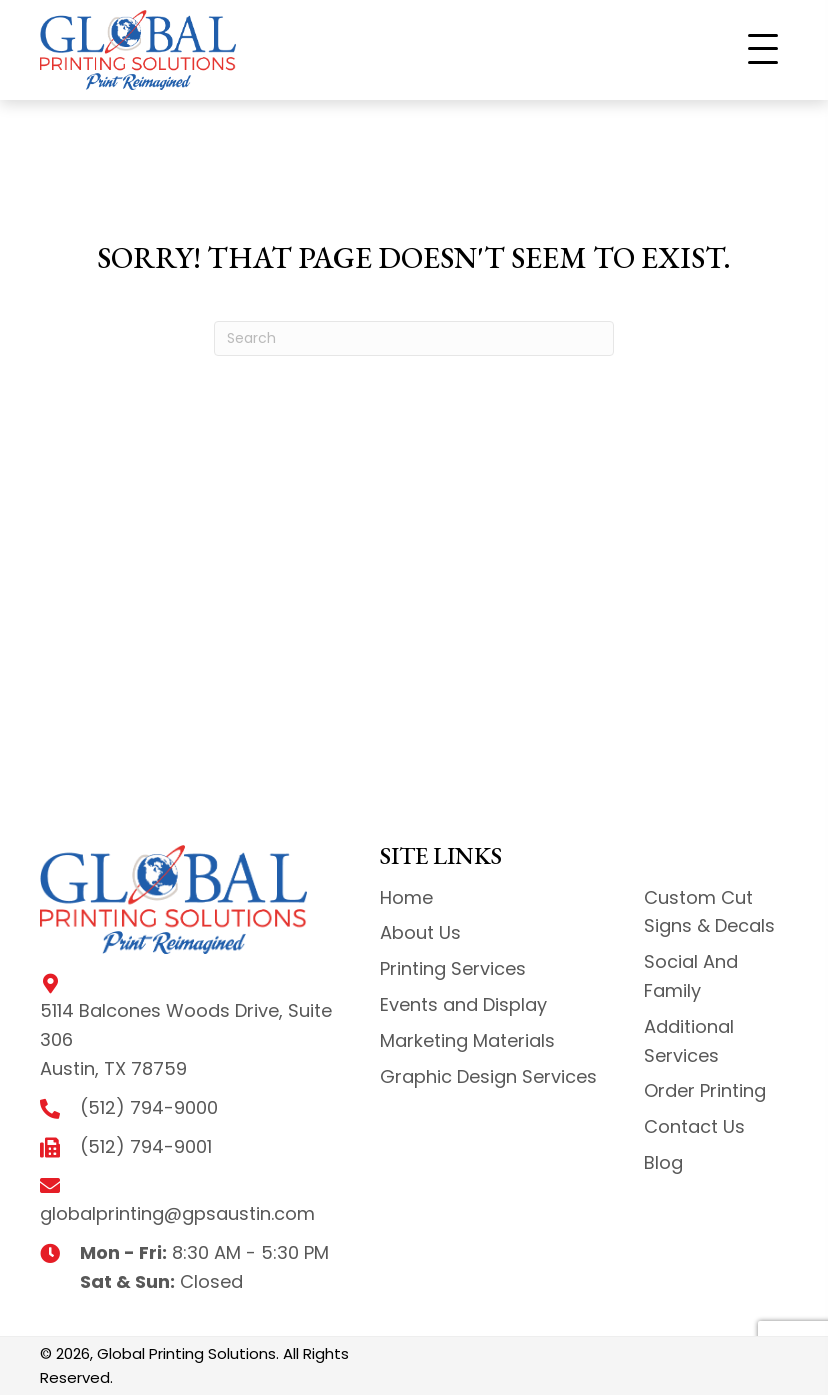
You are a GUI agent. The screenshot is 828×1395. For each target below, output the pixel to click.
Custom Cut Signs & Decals (709, 912)
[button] (763, 50)
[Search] (414, 338)
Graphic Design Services (488, 1076)
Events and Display (463, 1004)
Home (406, 897)
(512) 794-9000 (149, 1107)
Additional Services (689, 1041)
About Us (420, 932)
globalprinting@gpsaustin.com (177, 1213)
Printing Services (453, 968)
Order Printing (705, 1090)
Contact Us (694, 1126)
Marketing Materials (467, 1040)
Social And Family (691, 976)
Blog (663, 1162)
